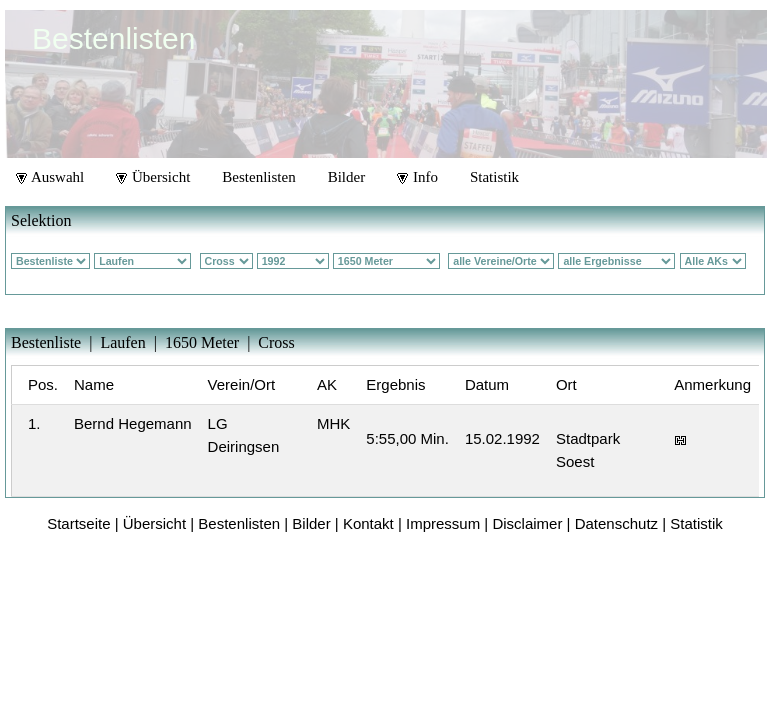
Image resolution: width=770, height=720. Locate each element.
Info (417, 177)
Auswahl (50, 177)
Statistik (494, 177)
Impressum (443, 523)
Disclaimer (527, 523)
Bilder (347, 177)
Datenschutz (616, 523)
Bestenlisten (258, 177)
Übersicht (153, 177)
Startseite (78, 523)
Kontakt (368, 523)
